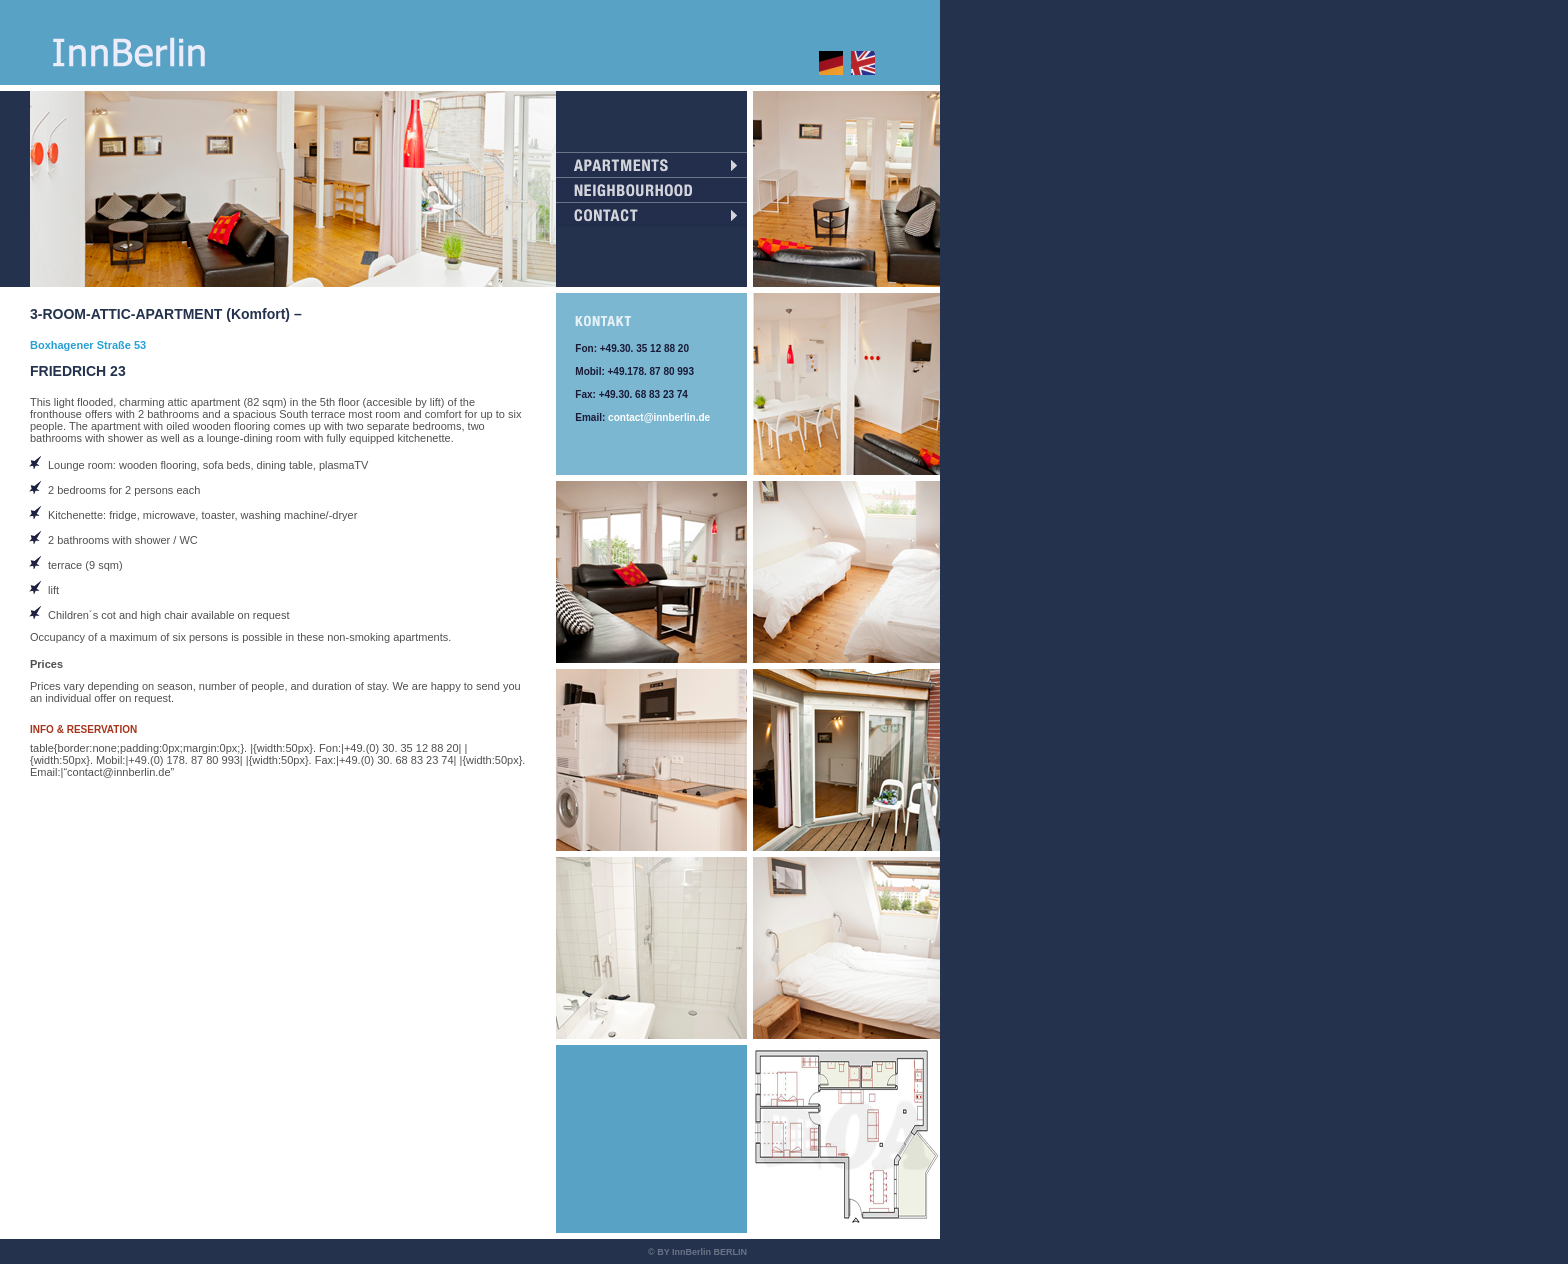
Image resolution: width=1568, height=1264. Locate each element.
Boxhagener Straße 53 (88, 345)
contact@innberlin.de (659, 417)
